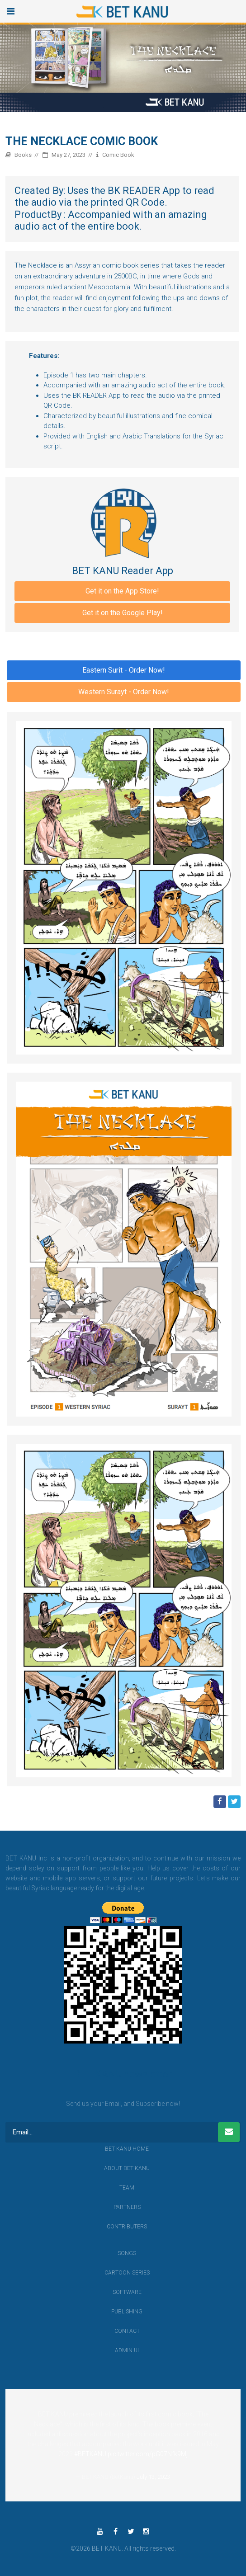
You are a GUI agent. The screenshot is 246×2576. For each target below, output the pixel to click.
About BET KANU (127, 2168)
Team (126, 2188)
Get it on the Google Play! (122, 612)
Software (127, 2292)
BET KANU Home (127, 2149)
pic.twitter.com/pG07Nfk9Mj (148, 2454)
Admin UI (127, 2350)
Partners (127, 2207)
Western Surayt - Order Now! (123, 692)
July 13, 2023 (153, 2476)
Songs (127, 2253)
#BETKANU (90, 2454)
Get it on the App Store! (122, 591)
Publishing (126, 2311)
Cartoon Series (127, 2273)
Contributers (127, 2226)
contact (127, 2331)
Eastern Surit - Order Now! (123, 670)
